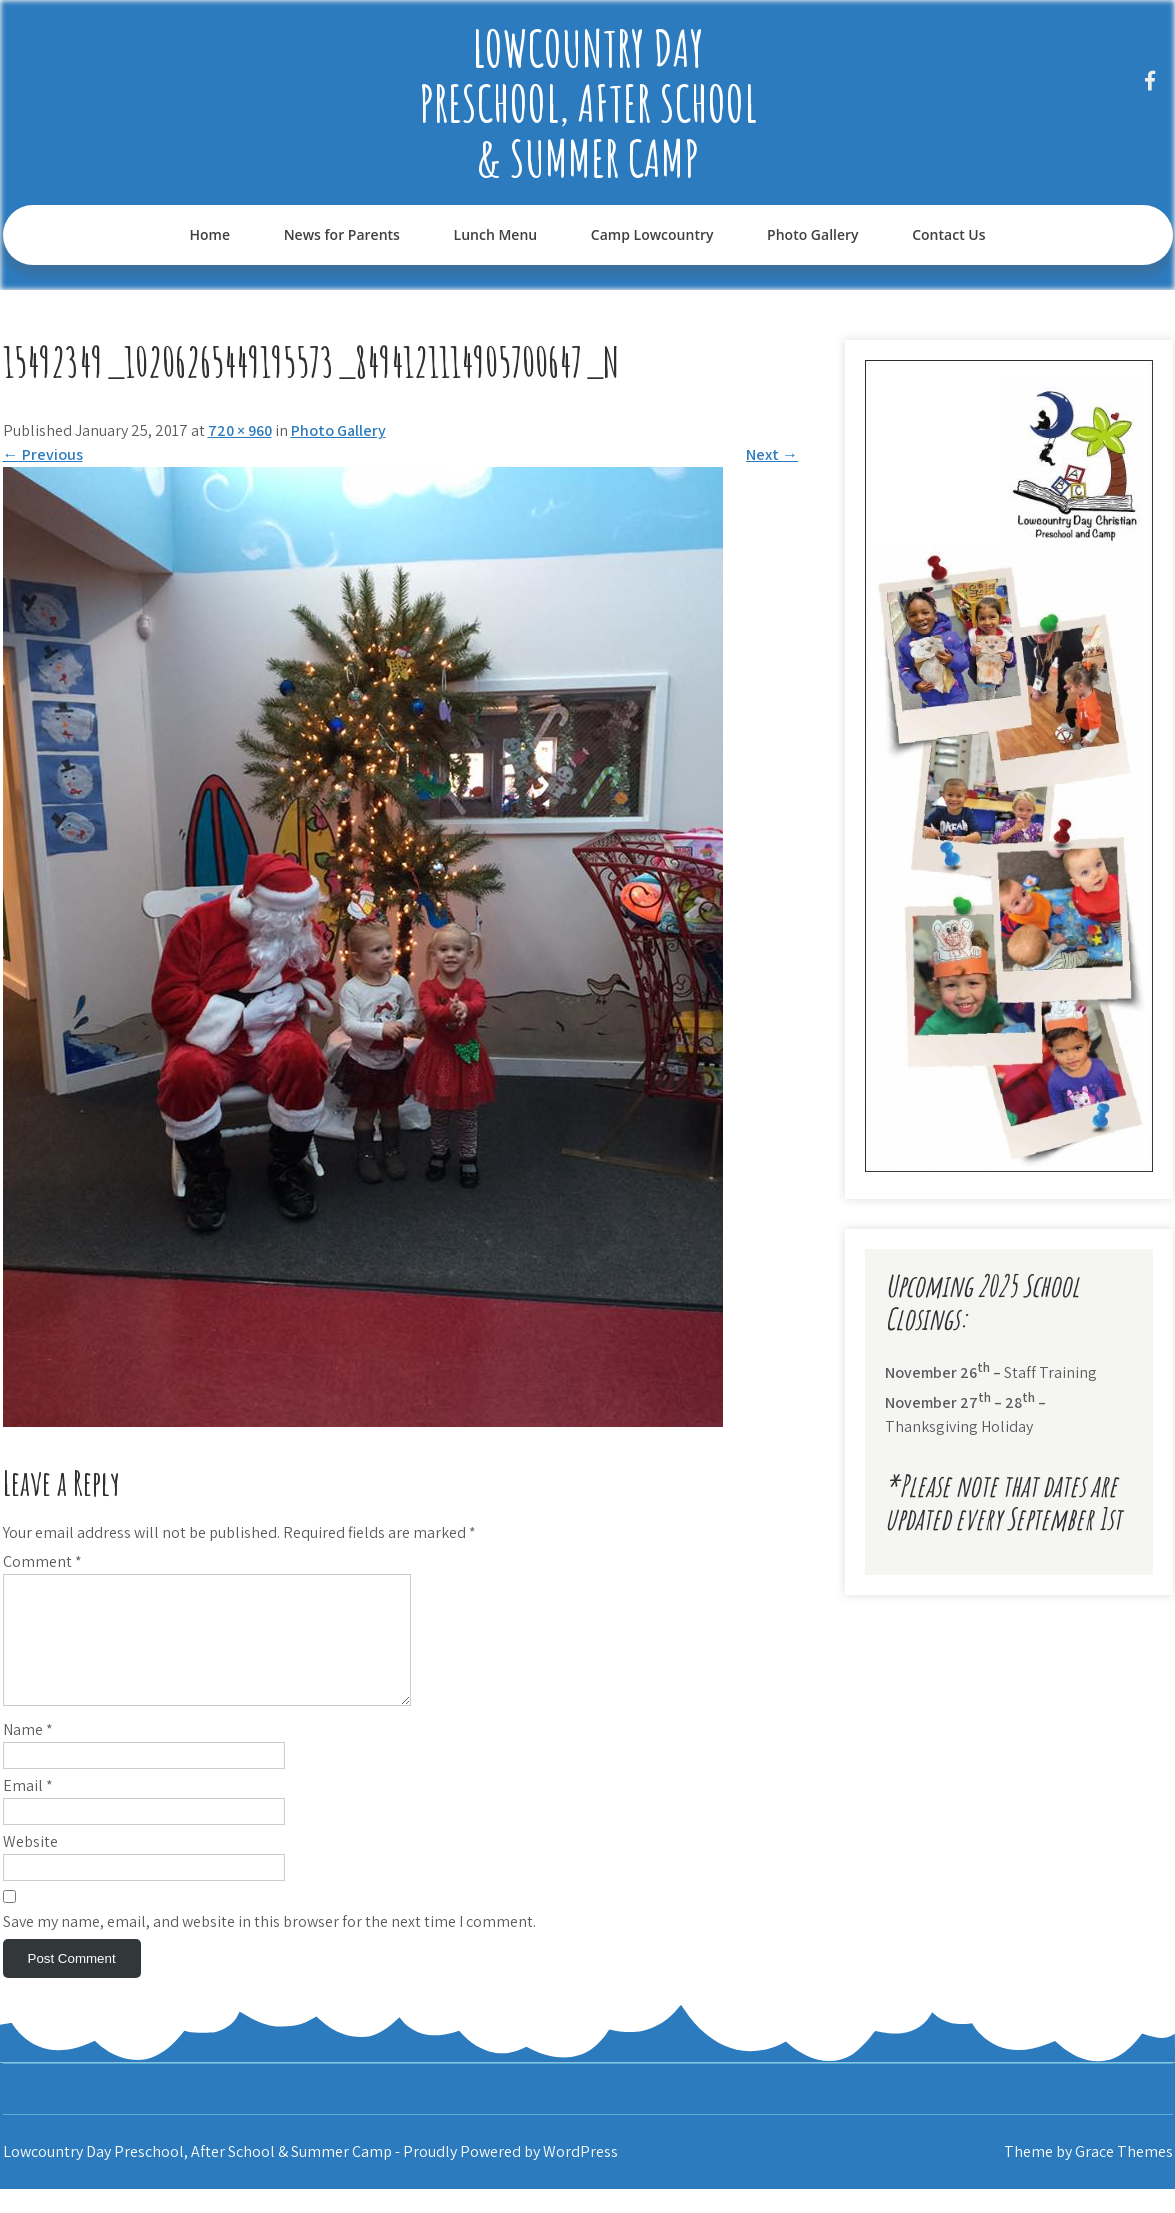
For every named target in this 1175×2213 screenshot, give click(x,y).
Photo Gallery (812, 234)
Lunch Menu (496, 234)
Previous (43, 454)
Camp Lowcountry (652, 234)
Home (209, 234)
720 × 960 (240, 430)
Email (28, 1809)
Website (30, 1865)
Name (28, 1753)
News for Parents (342, 234)
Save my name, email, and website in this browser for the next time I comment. (269, 1945)
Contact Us (948, 234)
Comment (42, 1561)
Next (772, 454)
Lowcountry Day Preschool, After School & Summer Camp (588, 102)
